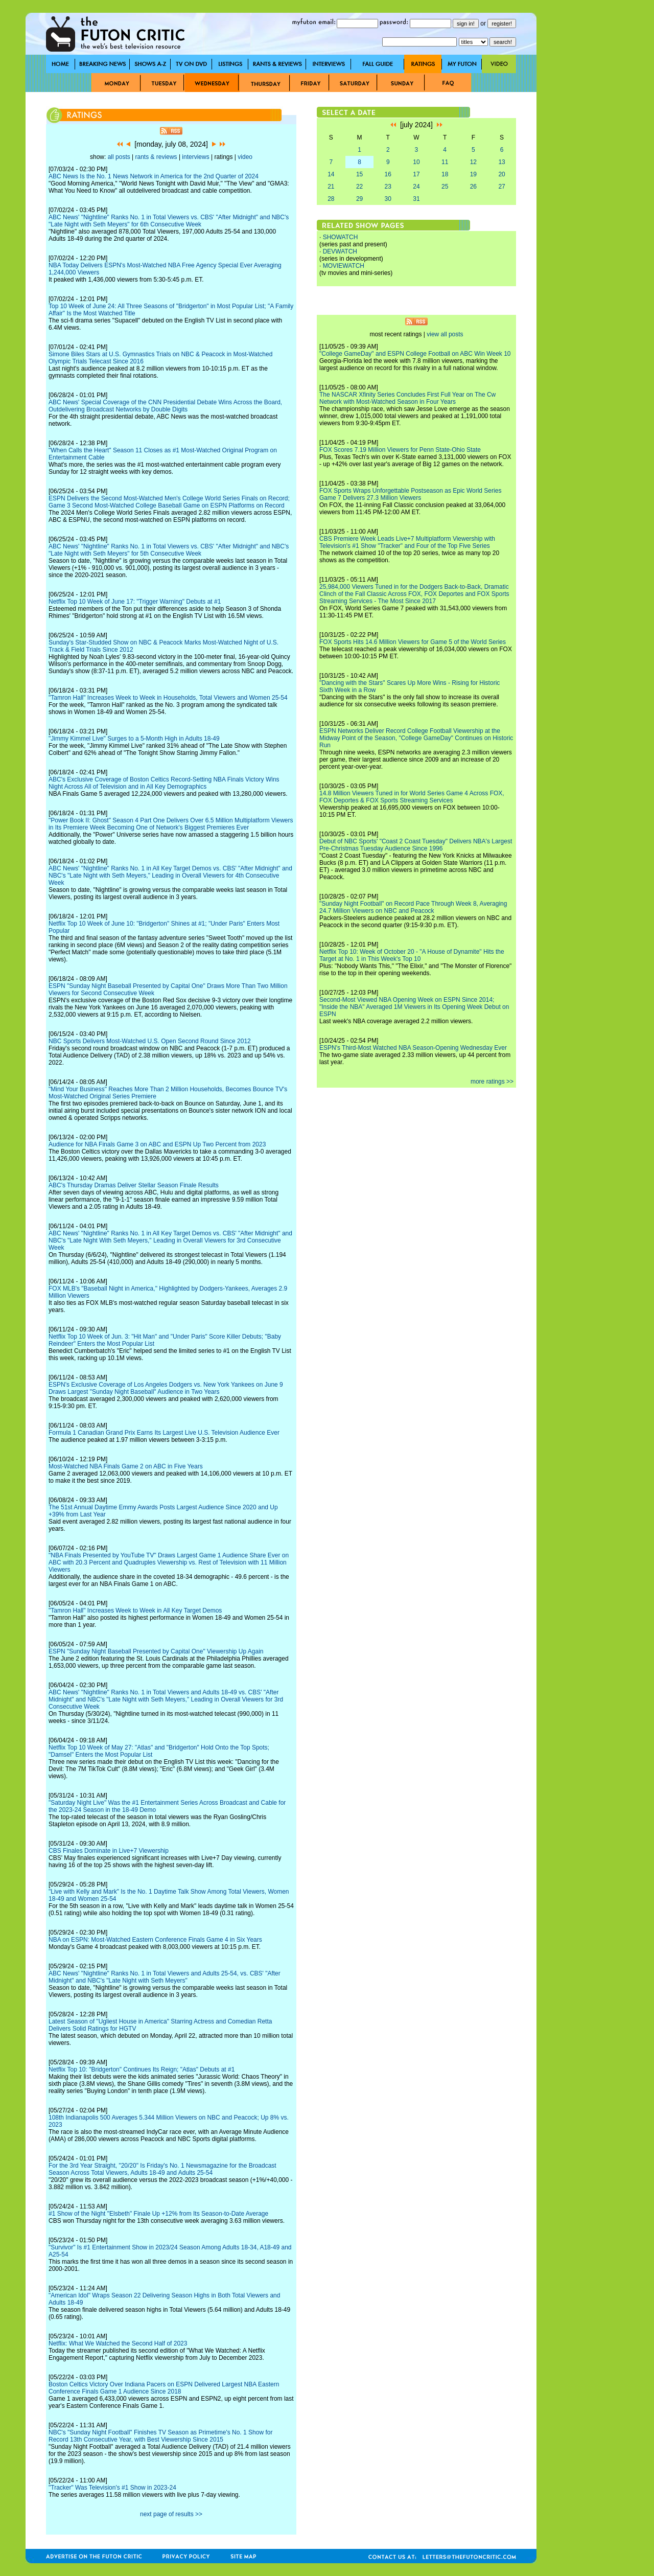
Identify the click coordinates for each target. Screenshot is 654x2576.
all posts (119, 156)
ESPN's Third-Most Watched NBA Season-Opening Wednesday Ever (413, 1047)
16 (388, 174)
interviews (195, 156)
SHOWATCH (340, 237)
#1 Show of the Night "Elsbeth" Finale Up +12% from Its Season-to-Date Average (158, 2213)
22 (359, 186)
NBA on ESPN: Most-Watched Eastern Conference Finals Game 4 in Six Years (155, 1939)
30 (388, 198)
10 (416, 162)
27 (501, 186)
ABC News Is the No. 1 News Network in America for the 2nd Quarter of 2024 (154, 176)
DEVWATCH (340, 251)
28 (331, 198)
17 (416, 174)
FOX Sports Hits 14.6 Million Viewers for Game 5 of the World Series (412, 642)
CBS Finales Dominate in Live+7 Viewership (109, 1850)
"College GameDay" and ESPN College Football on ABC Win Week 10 (414, 353)
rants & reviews (156, 156)
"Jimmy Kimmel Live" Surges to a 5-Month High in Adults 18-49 (134, 738)
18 (444, 174)
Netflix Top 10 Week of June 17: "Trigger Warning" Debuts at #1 (135, 601)
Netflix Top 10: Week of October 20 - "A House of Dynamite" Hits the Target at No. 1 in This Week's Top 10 (411, 955)
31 (416, 198)
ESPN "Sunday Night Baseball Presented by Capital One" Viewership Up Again (156, 1651)
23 (388, 186)
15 (359, 174)
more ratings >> (492, 1081)
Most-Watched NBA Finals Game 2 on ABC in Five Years (126, 1466)
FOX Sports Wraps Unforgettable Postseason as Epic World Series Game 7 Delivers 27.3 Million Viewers (410, 494)
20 (501, 174)
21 (331, 186)
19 (473, 174)
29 (359, 198)
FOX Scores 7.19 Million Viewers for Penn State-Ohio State (400, 449)
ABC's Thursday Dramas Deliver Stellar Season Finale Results (134, 1185)
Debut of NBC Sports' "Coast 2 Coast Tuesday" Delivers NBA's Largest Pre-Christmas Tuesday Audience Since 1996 (415, 845)
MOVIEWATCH (343, 265)
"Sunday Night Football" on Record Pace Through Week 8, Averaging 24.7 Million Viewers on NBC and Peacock (413, 907)
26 (473, 186)
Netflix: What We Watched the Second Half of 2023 (118, 2343)
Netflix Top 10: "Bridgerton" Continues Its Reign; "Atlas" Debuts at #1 (142, 2069)
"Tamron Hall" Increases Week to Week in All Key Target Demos (135, 1610)
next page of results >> (171, 2514)
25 (444, 186)
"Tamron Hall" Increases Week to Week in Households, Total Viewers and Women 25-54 (168, 697)
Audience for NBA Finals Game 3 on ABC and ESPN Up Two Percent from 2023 (157, 1144)
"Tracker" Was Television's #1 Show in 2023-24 (112, 2487)
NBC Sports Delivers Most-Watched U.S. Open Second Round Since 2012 (150, 1041)
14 (331, 174)
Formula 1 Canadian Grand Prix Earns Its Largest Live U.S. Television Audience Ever (164, 1432)
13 (501, 162)
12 (473, 162)
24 (416, 186)
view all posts (445, 334)
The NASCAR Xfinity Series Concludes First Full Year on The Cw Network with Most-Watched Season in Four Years (407, 398)
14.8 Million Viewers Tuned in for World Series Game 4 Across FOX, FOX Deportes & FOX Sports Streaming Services (411, 797)
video (245, 156)
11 (444, 162)
